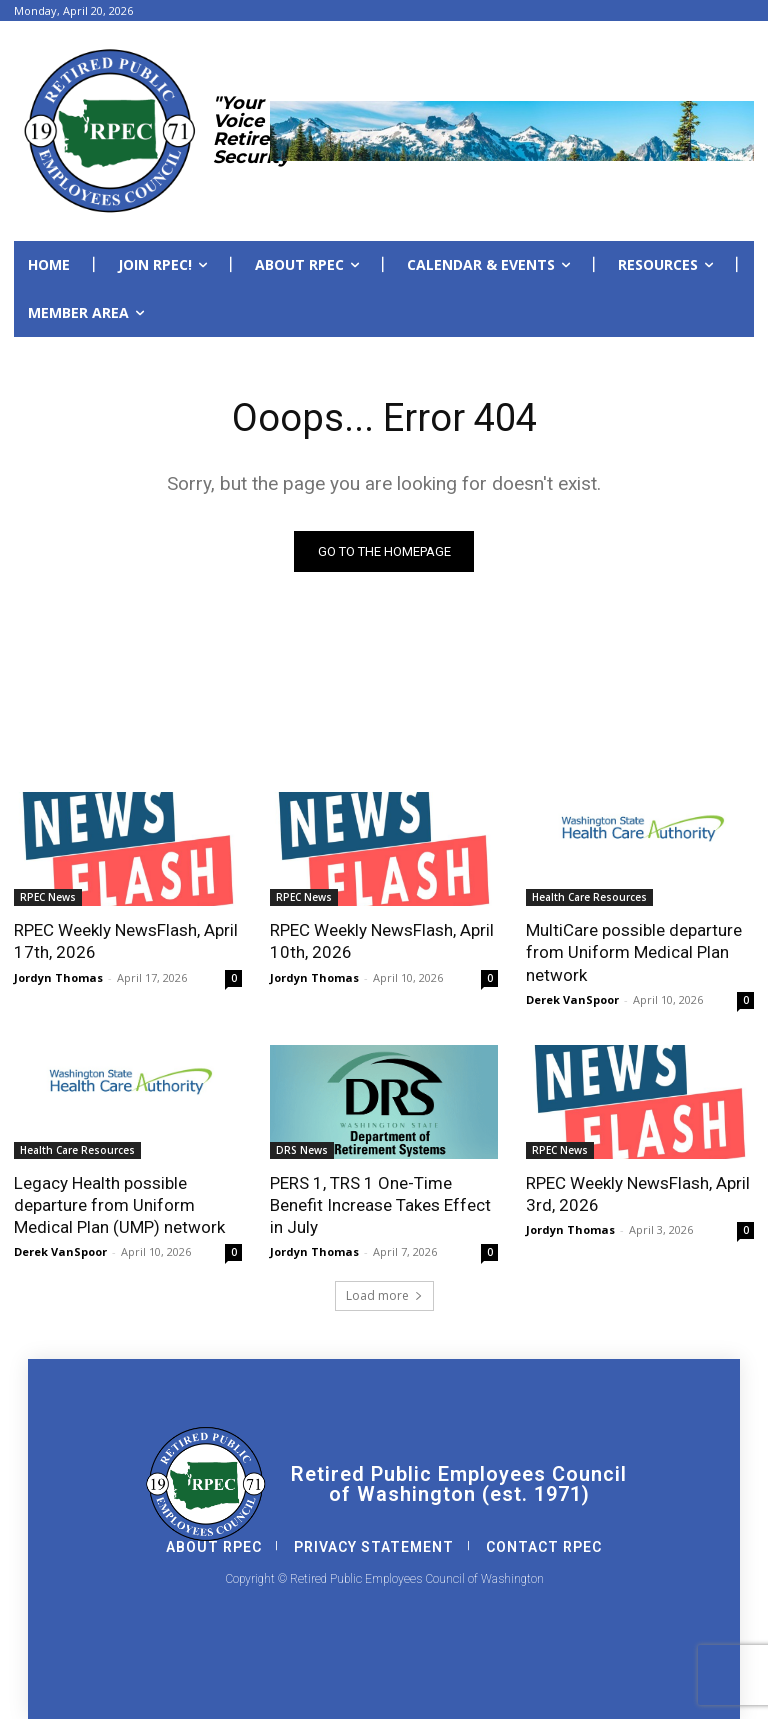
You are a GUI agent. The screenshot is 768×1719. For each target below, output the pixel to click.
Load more (384, 1295)
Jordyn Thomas (58, 977)
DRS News (302, 1150)
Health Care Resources (589, 897)
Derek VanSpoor (572, 999)
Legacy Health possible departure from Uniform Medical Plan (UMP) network (119, 1205)
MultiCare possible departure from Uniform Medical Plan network (634, 952)
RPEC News (48, 897)
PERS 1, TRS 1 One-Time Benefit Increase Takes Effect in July (380, 1205)
